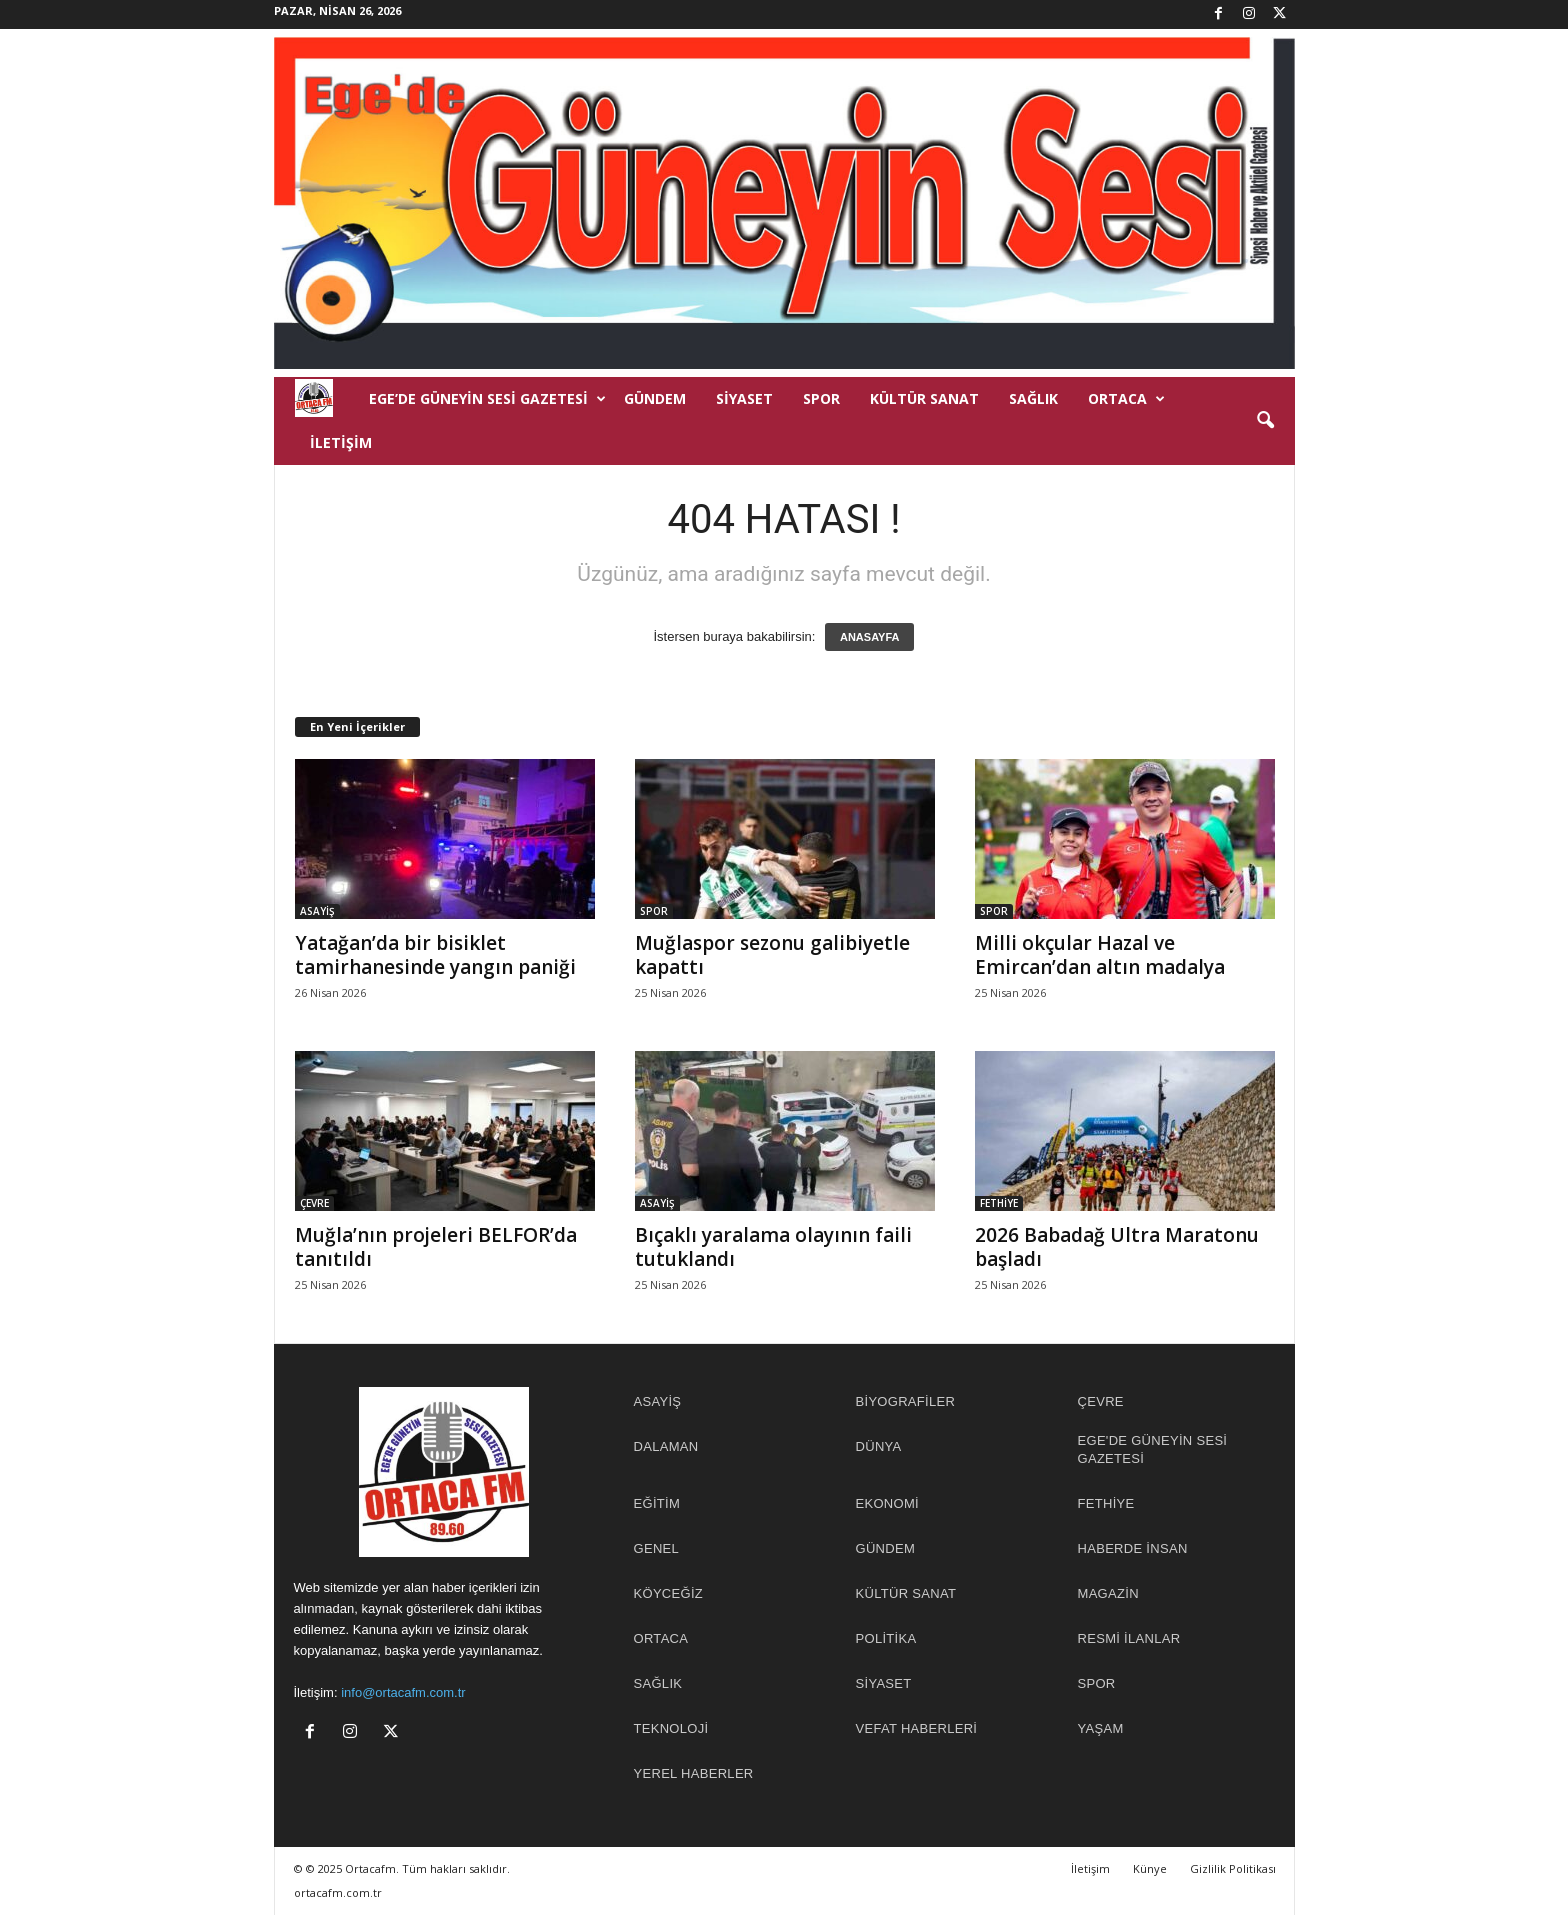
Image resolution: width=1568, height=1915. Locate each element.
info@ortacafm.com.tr (403, 1692)
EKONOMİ (888, 1503)
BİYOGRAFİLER (906, 1401)
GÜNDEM (655, 398)
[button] (1265, 421)
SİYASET (744, 398)
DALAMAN (666, 1446)
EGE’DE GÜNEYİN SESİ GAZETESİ (487, 399)
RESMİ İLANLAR (1129, 1638)
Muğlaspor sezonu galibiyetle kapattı (772, 955)
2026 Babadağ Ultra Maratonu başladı (1117, 1247)
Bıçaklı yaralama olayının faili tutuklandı (773, 1247)
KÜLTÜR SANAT (924, 398)
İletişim (341, 442)
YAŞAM (1101, 1728)
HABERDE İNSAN (1133, 1548)
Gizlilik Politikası (1233, 1868)
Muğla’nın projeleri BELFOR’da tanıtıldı (436, 1247)
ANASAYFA (870, 637)
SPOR (821, 398)
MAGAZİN (1108, 1593)
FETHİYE (999, 1203)
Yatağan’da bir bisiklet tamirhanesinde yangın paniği (435, 955)
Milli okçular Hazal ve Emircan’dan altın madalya (1100, 955)
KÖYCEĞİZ (669, 1593)
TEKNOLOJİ (671, 1728)
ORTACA (1126, 399)
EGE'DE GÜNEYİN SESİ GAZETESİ (1153, 1449)
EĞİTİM (657, 1503)
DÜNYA (879, 1446)
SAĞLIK (1033, 398)
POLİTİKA (886, 1638)
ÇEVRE (314, 1203)
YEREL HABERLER (694, 1773)
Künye (1150, 1868)
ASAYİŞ (317, 911)
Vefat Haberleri (917, 1728)
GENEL (657, 1548)
